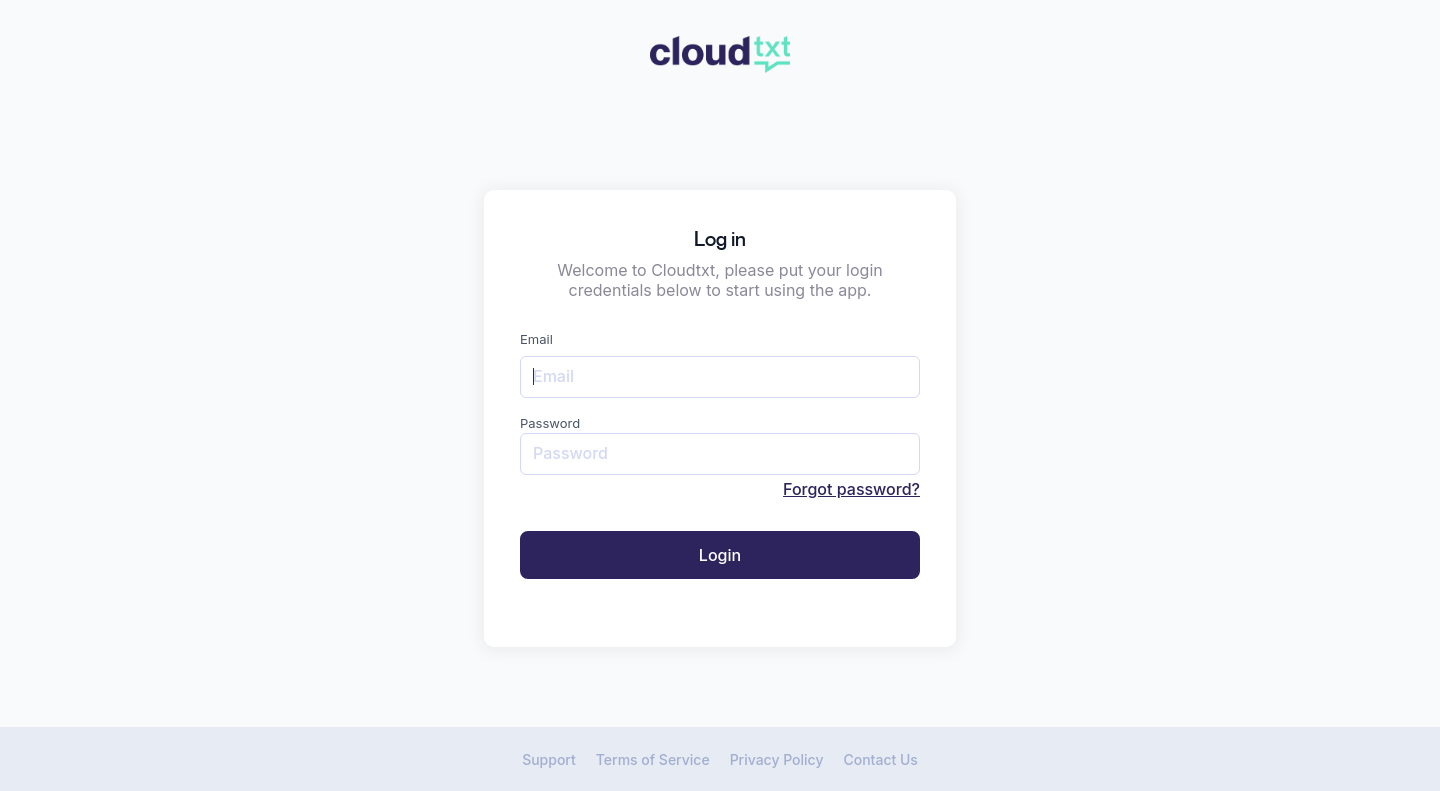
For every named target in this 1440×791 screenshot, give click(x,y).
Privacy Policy (777, 759)
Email (536, 339)
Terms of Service (653, 759)
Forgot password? (851, 489)
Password (550, 423)
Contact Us (880, 759)
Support (549, 759)
